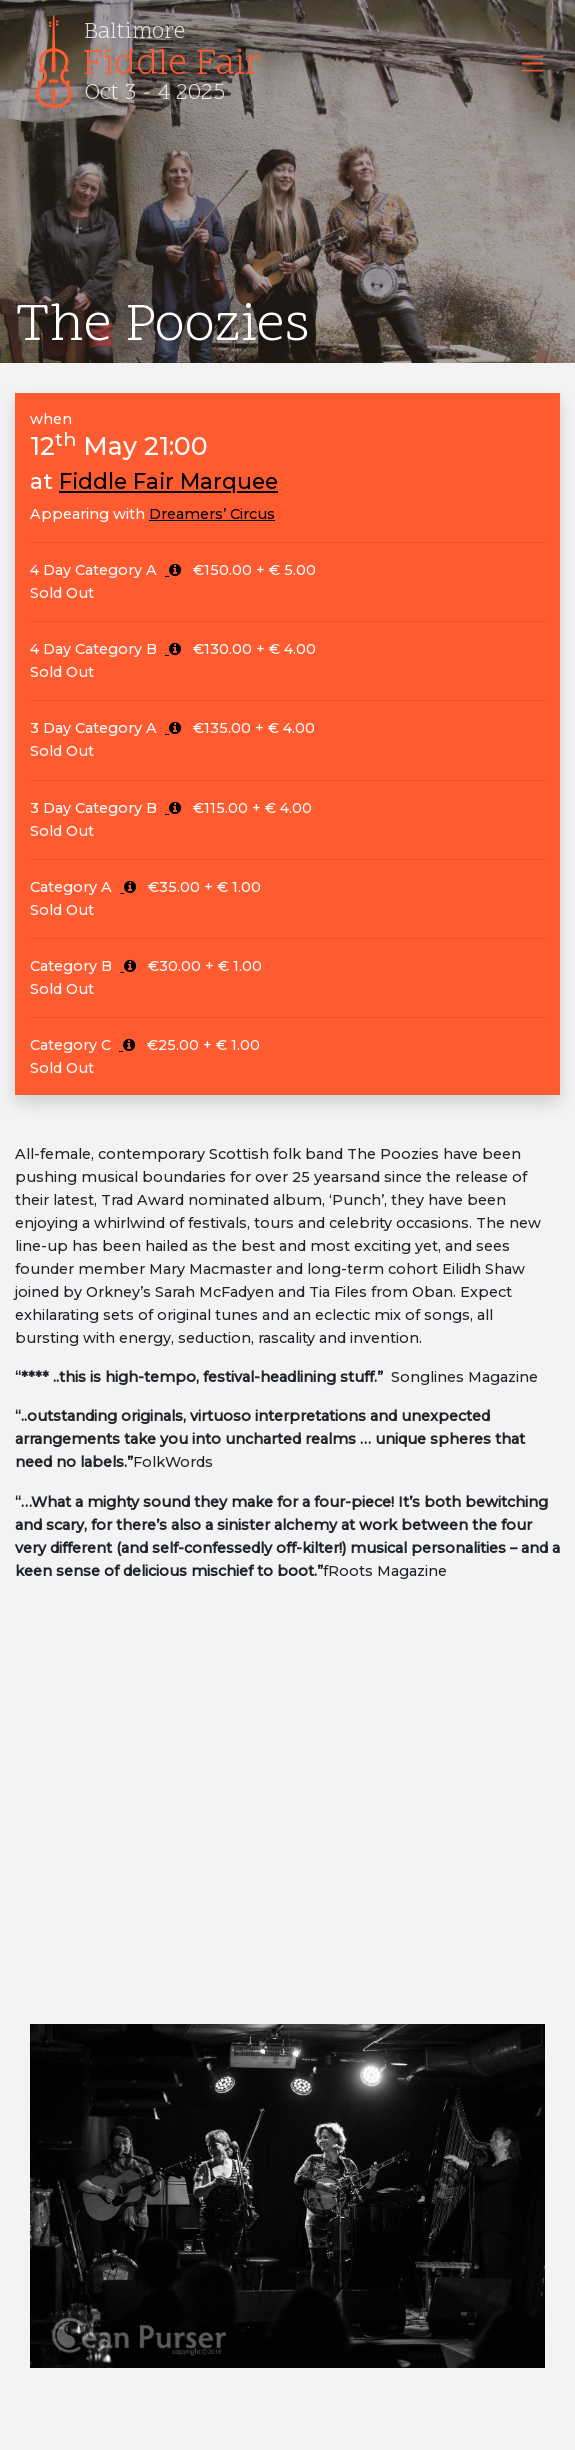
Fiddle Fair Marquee (168, 481)
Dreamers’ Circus (212, 514)
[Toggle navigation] (532, 63)
